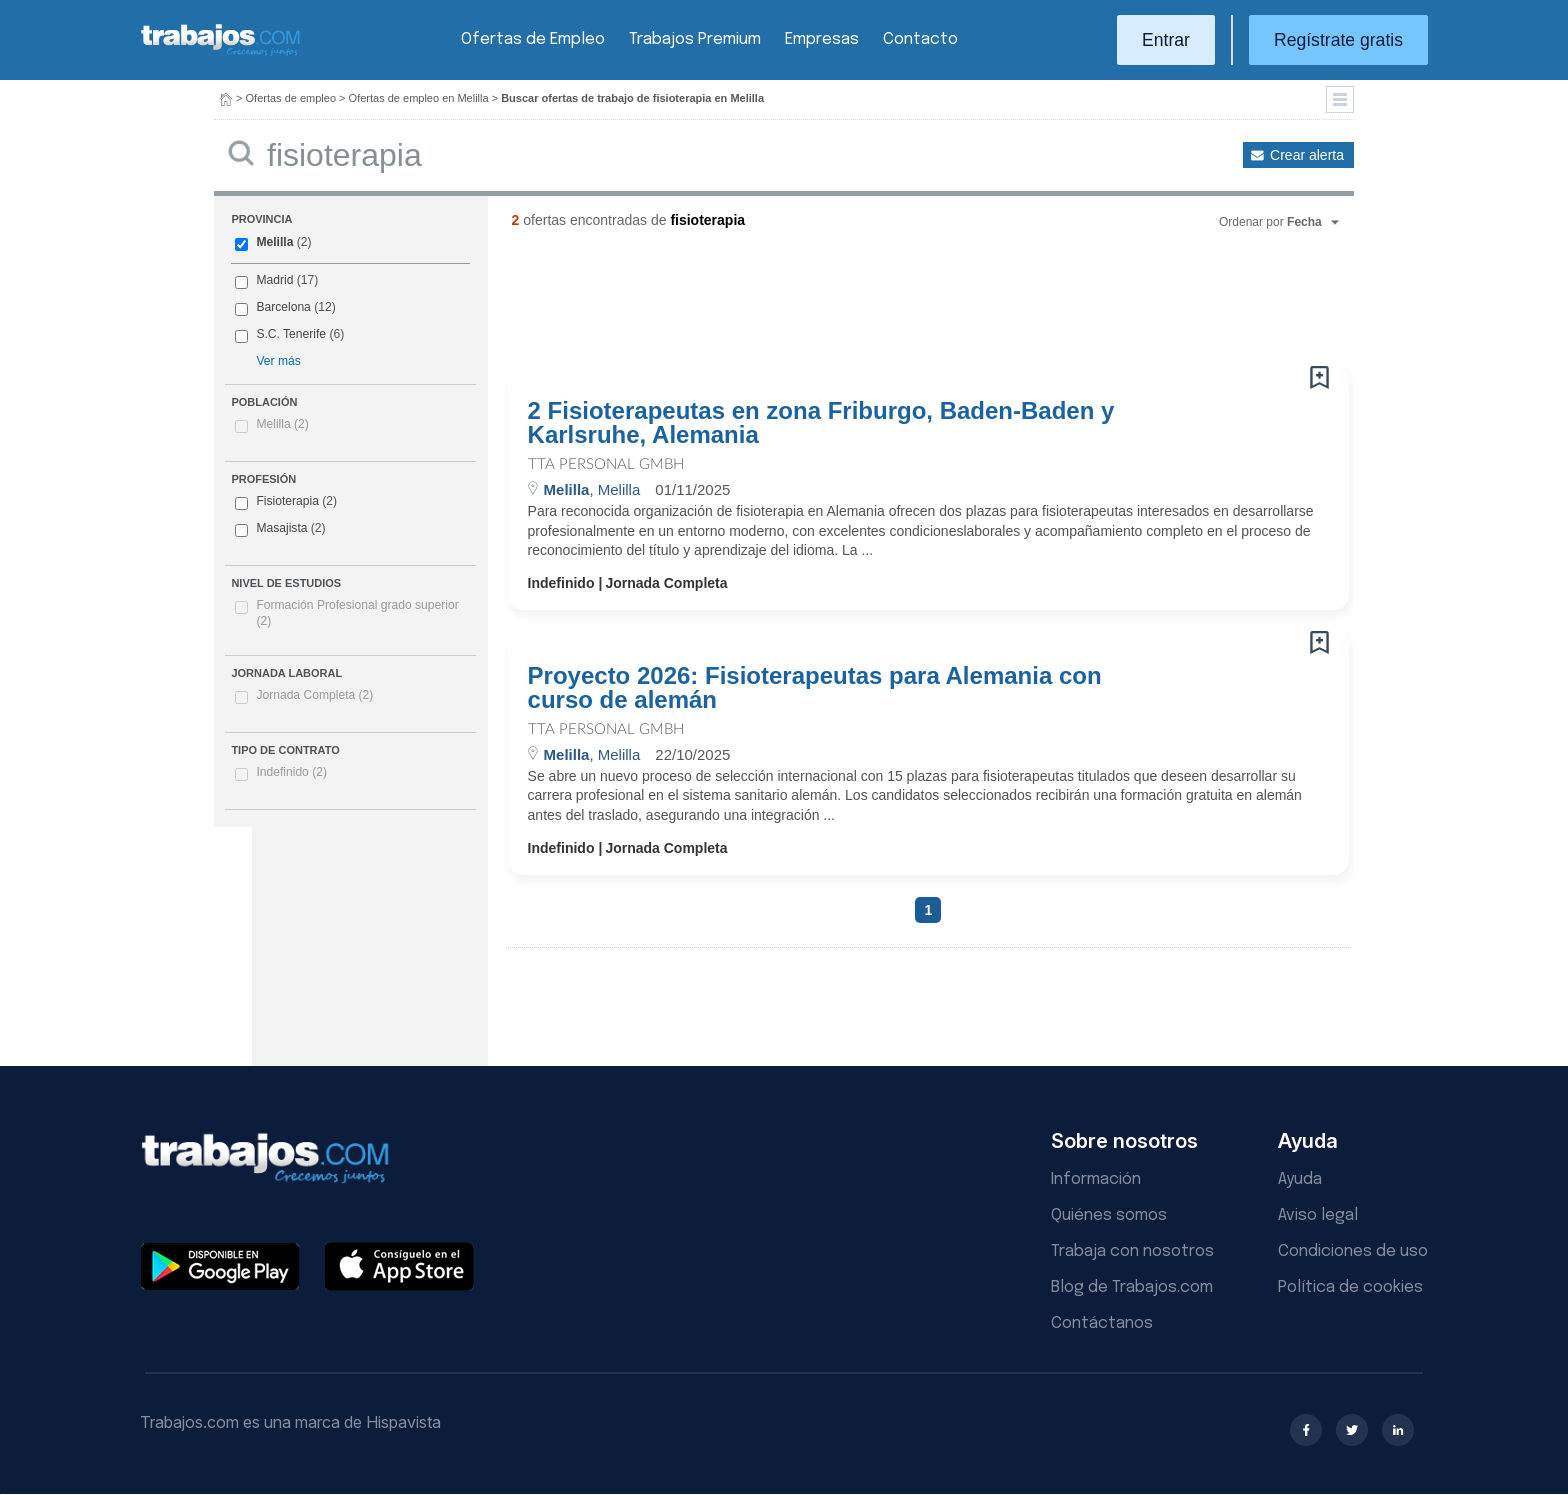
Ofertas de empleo (291, 98)
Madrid (274, 280)
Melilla (274, 242)
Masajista (281, 528)
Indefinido (291, 772)
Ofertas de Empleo (533, 39)
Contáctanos (1102, 1323)
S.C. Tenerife (291, 334)
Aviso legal (1318, 1215)
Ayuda (1300, 1179)
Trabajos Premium (695, 39)
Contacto (920, 39)
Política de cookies (1350, 1287)
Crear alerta (1307, 155)
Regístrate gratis (1338, 40)
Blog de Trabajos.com (1132, 1287)
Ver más (278, 361)
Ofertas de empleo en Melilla (419, 98)
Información (1096, 1179)
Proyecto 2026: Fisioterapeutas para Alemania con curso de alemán (815, 688)
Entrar (1166, 40)
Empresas (822, 39)
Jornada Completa (314, 695)
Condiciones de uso (1353, 1251)
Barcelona (283, 307)
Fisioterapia (287, 501)
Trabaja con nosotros (1132, 1251)
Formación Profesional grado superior (357, 613)
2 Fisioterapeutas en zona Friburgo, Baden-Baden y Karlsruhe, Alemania (821, 423)
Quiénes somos (1109, 1215)
